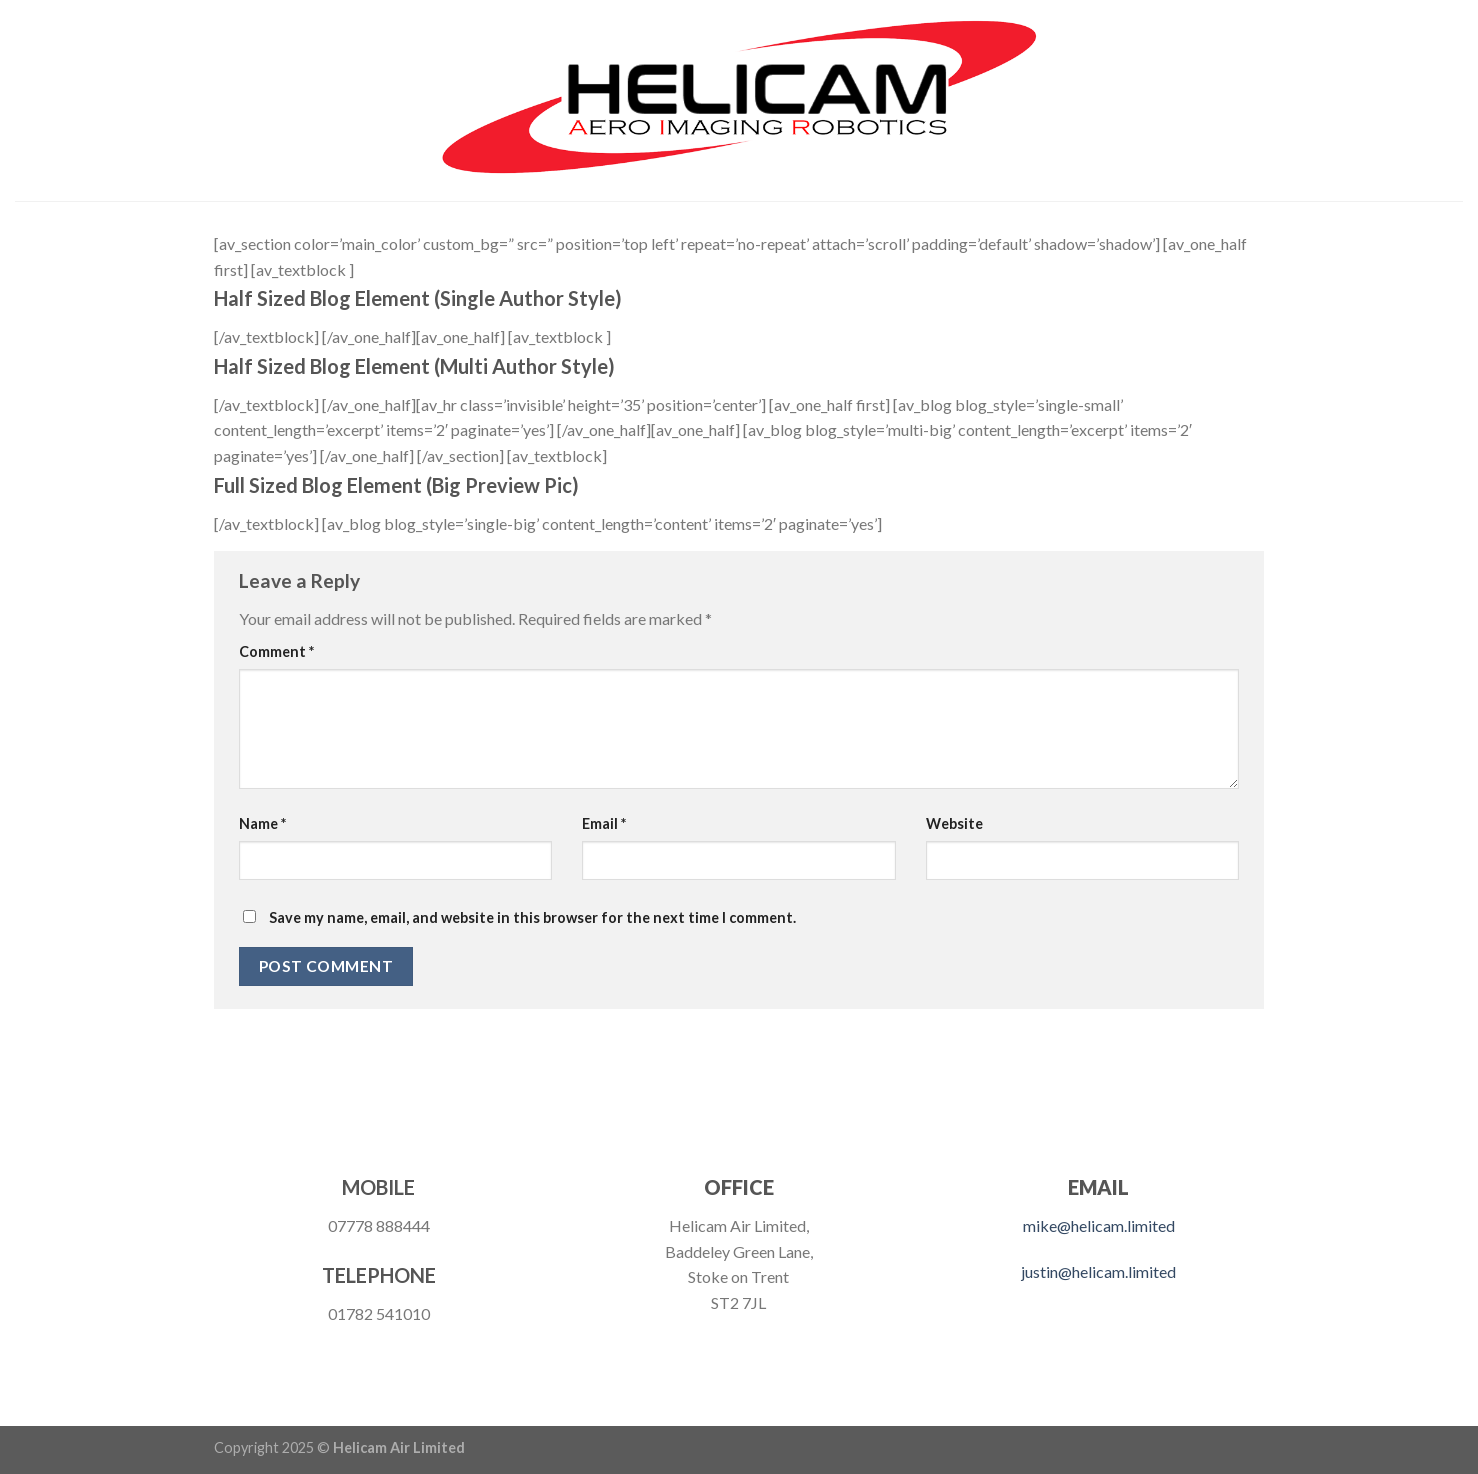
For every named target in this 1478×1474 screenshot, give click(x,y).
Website (954, 823)
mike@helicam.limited (1099, 1225)
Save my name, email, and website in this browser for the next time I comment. (532, 917)
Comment (276, 651)
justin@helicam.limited (1098, 1271)
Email (604, 823)
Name (262, 823)
